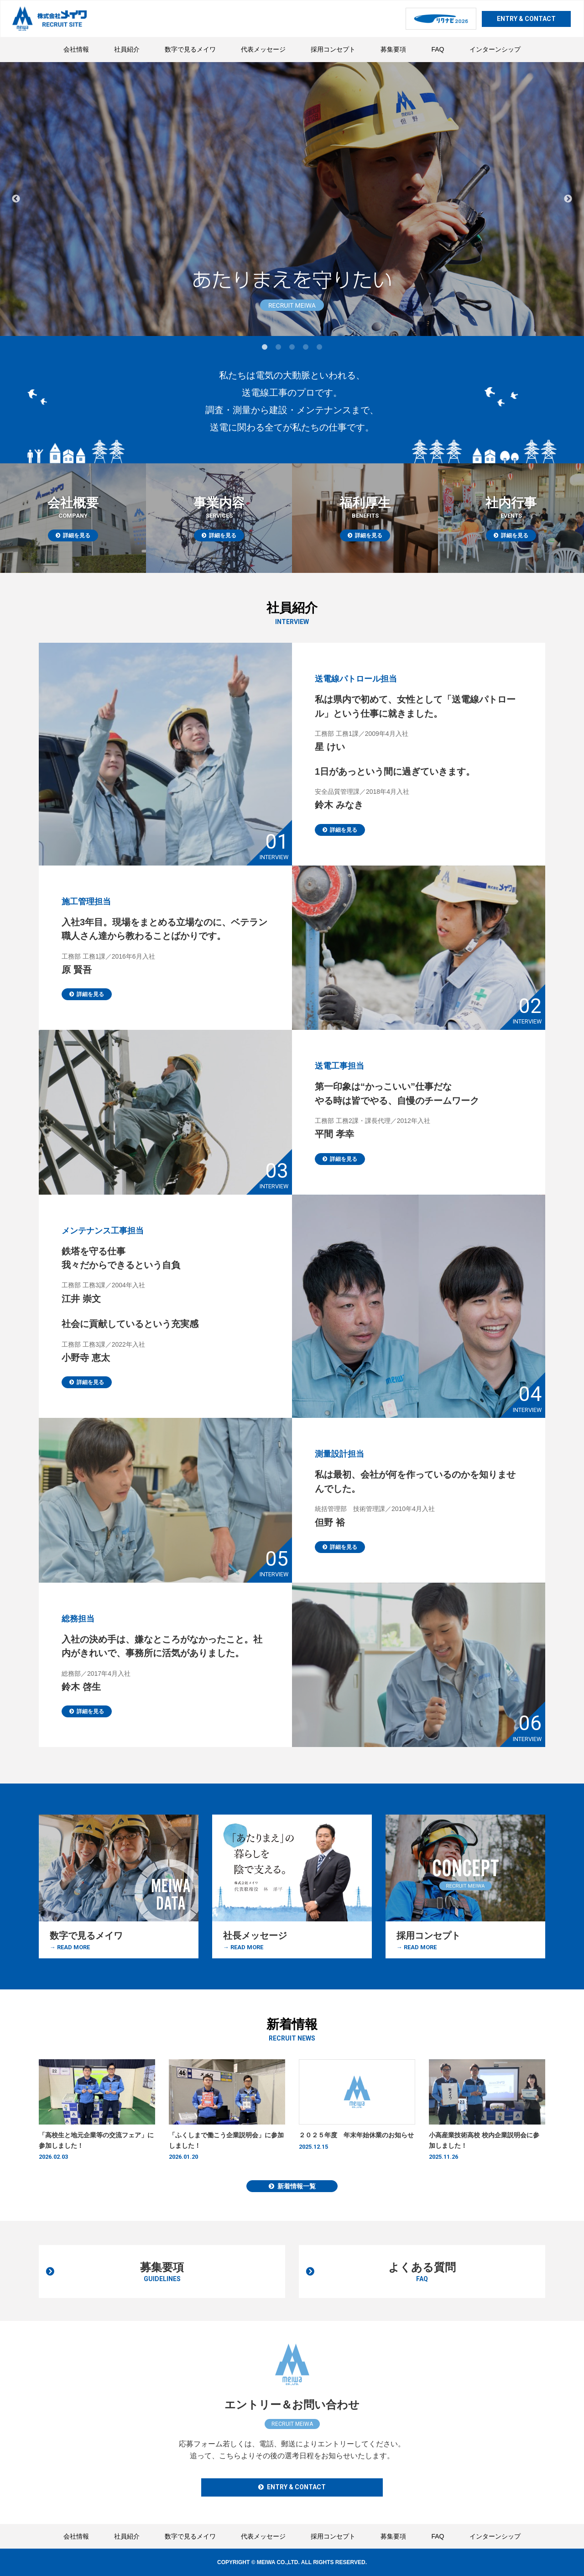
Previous (16, 199)
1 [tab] (264, 347)
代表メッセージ (263, 49)
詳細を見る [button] (343, 924)
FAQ (437, 49)
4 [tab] (305, 347)
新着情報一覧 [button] (296, 2191)
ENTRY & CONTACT (526, 18)
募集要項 (393, 49)
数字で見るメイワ (190, 49)
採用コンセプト (333, 49)
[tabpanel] (292, 199)
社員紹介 (127, 49)
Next (568, 199)
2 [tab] (278, 347)
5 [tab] (319, 347)
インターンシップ (495, 49)
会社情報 (76, 49)
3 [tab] (292, 347)
